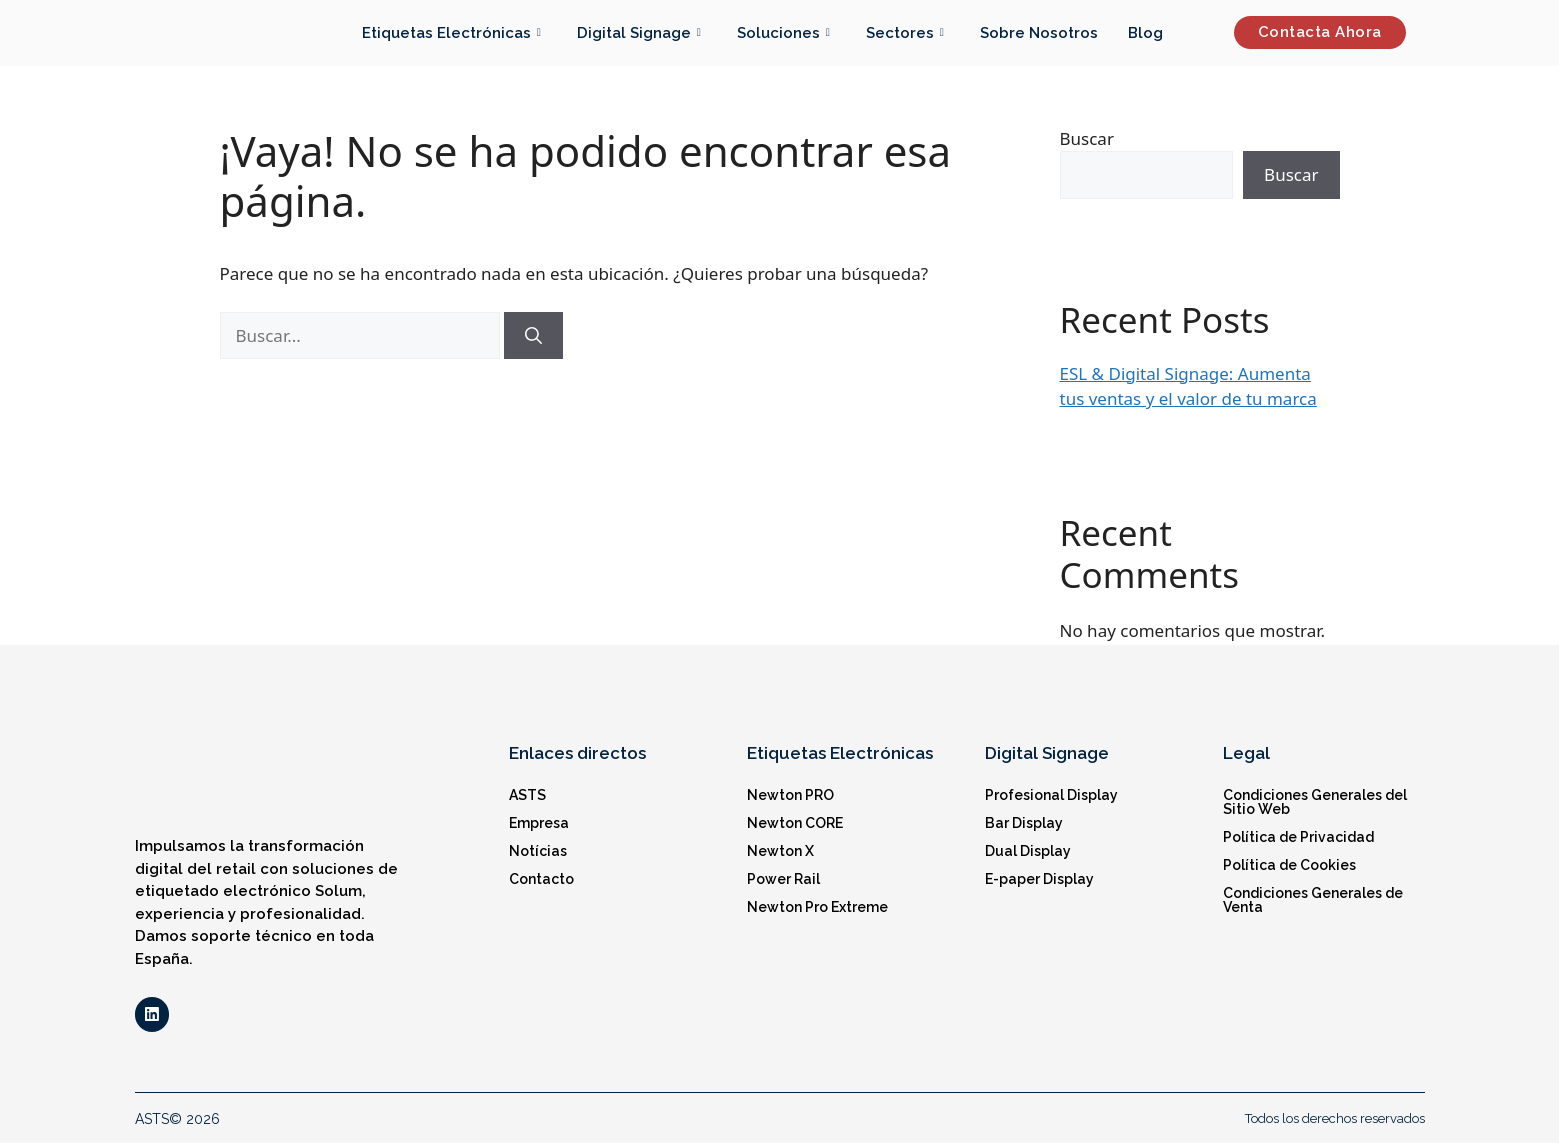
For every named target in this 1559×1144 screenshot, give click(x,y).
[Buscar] (533, 336)
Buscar (1087, 138)
